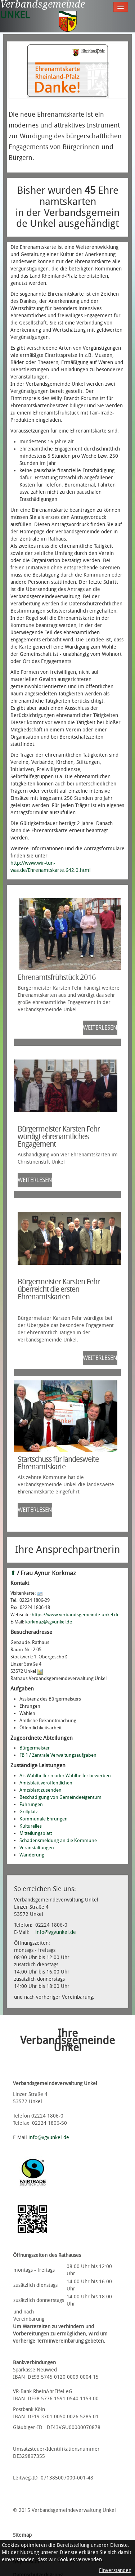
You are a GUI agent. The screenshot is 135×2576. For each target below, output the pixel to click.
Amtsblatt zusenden (40, 1790)
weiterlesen (100, 1027)
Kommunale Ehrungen (43, 1819)
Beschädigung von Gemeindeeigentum (60, 1797)
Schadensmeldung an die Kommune (58, 1840)
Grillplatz (28, 1811)
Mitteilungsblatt (35, 1833)
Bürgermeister (34, 1748)
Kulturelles (30, 1826)
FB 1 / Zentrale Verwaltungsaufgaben (57, 1755)
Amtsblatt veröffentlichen (45, 1783)
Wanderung (31, 1855)
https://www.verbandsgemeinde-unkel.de (76, 1614)
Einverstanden (115, 2570)
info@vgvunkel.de (55, 1932)
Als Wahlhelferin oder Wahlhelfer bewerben (65, 1775)
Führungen (31, 1804)
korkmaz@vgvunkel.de (48, 1622)
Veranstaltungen (36, 1847)
